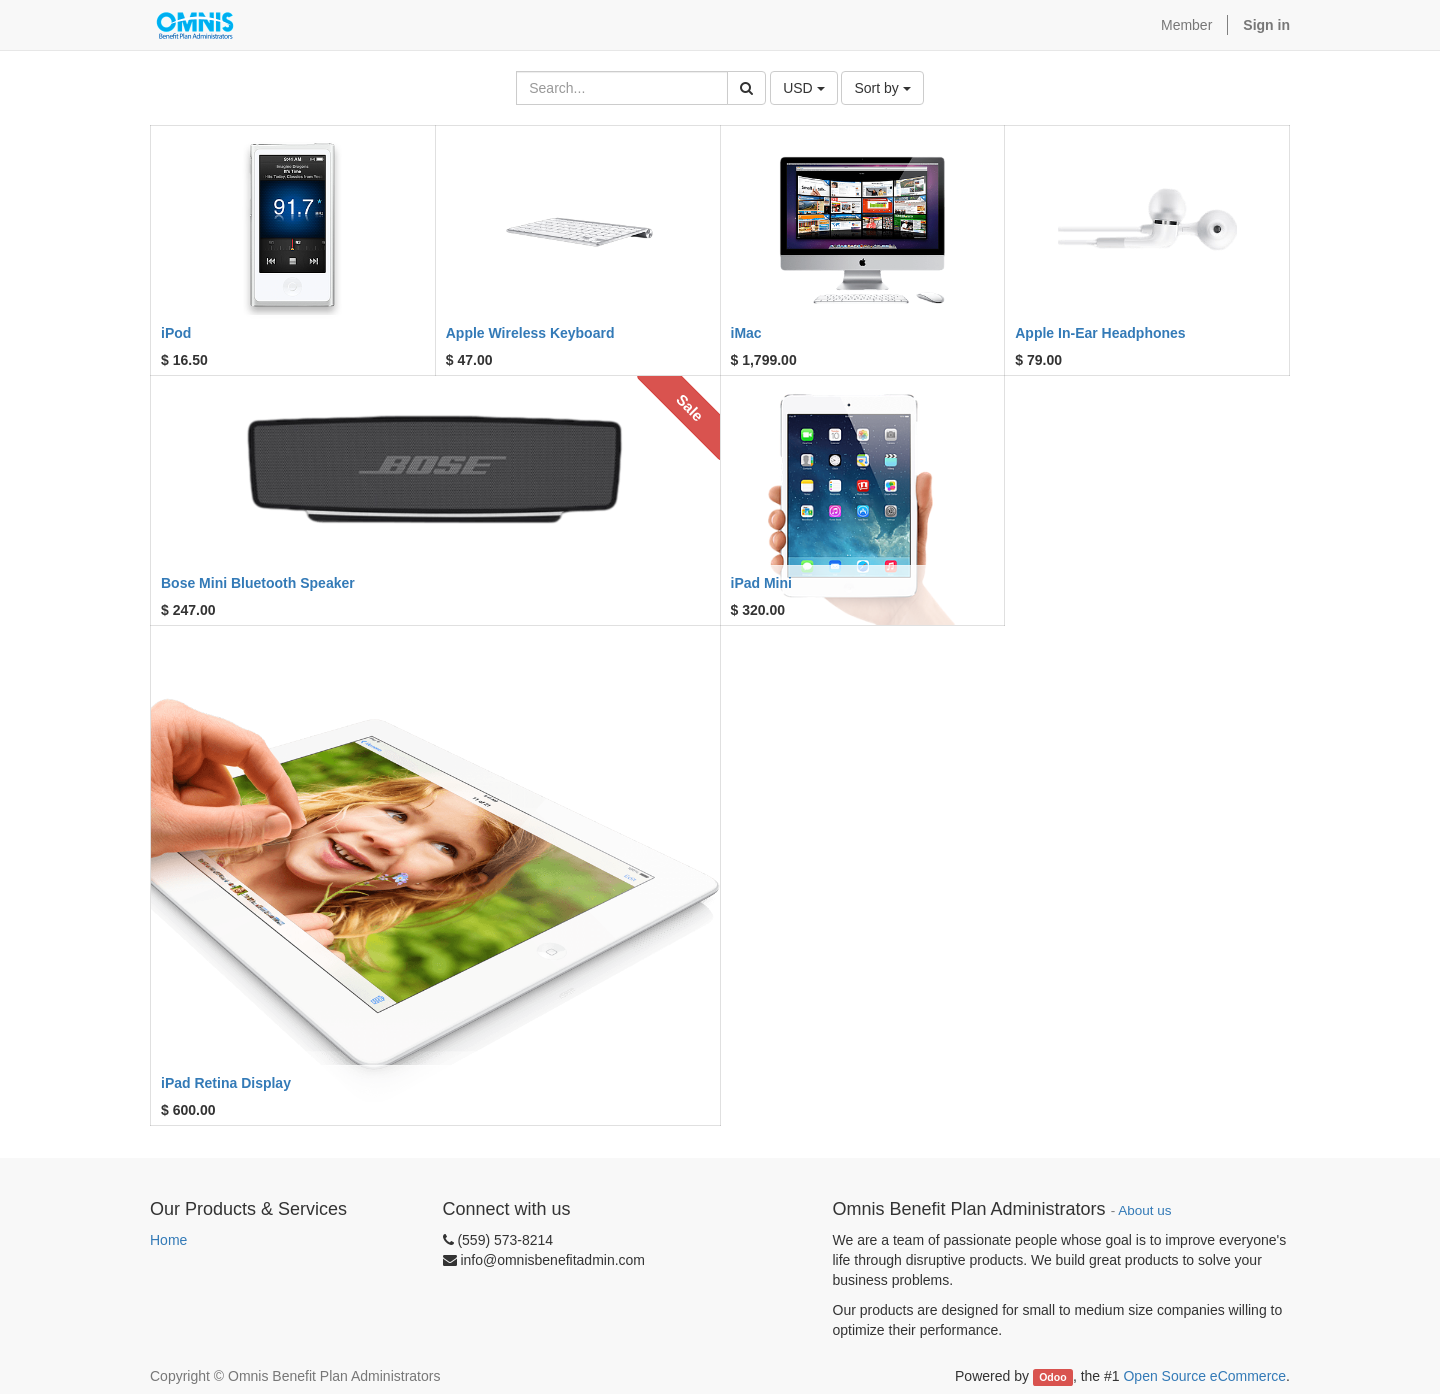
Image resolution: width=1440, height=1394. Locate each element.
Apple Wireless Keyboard (530, 333)
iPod (176, 333)
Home (168, 1240)
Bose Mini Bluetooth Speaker (258, 583)
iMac (746, 333)
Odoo (1052, 1377)
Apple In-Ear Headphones (1100, 333)
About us (1144, 1210)
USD (803, 88)
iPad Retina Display (226, 1083)
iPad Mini (761, 583)
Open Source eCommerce (1204, 1376)
